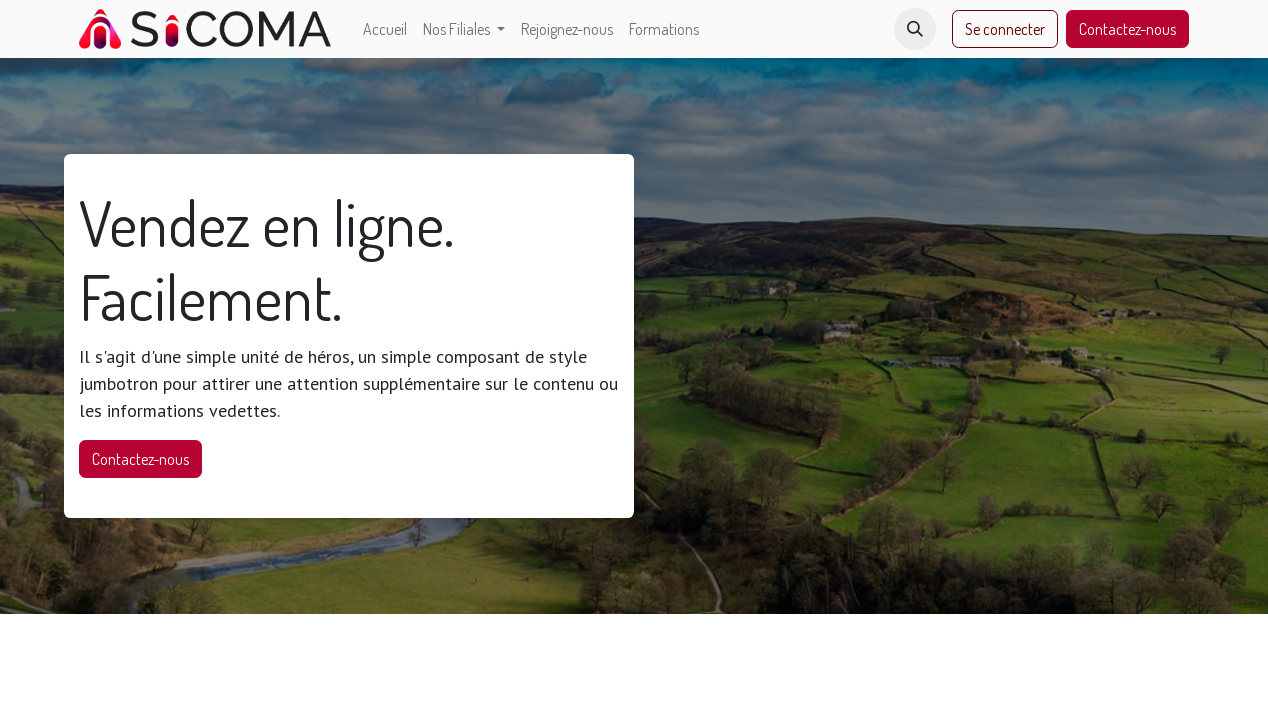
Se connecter (1005, 29)
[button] (915, 29)
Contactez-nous (1127, 29)
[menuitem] (385, 29)
